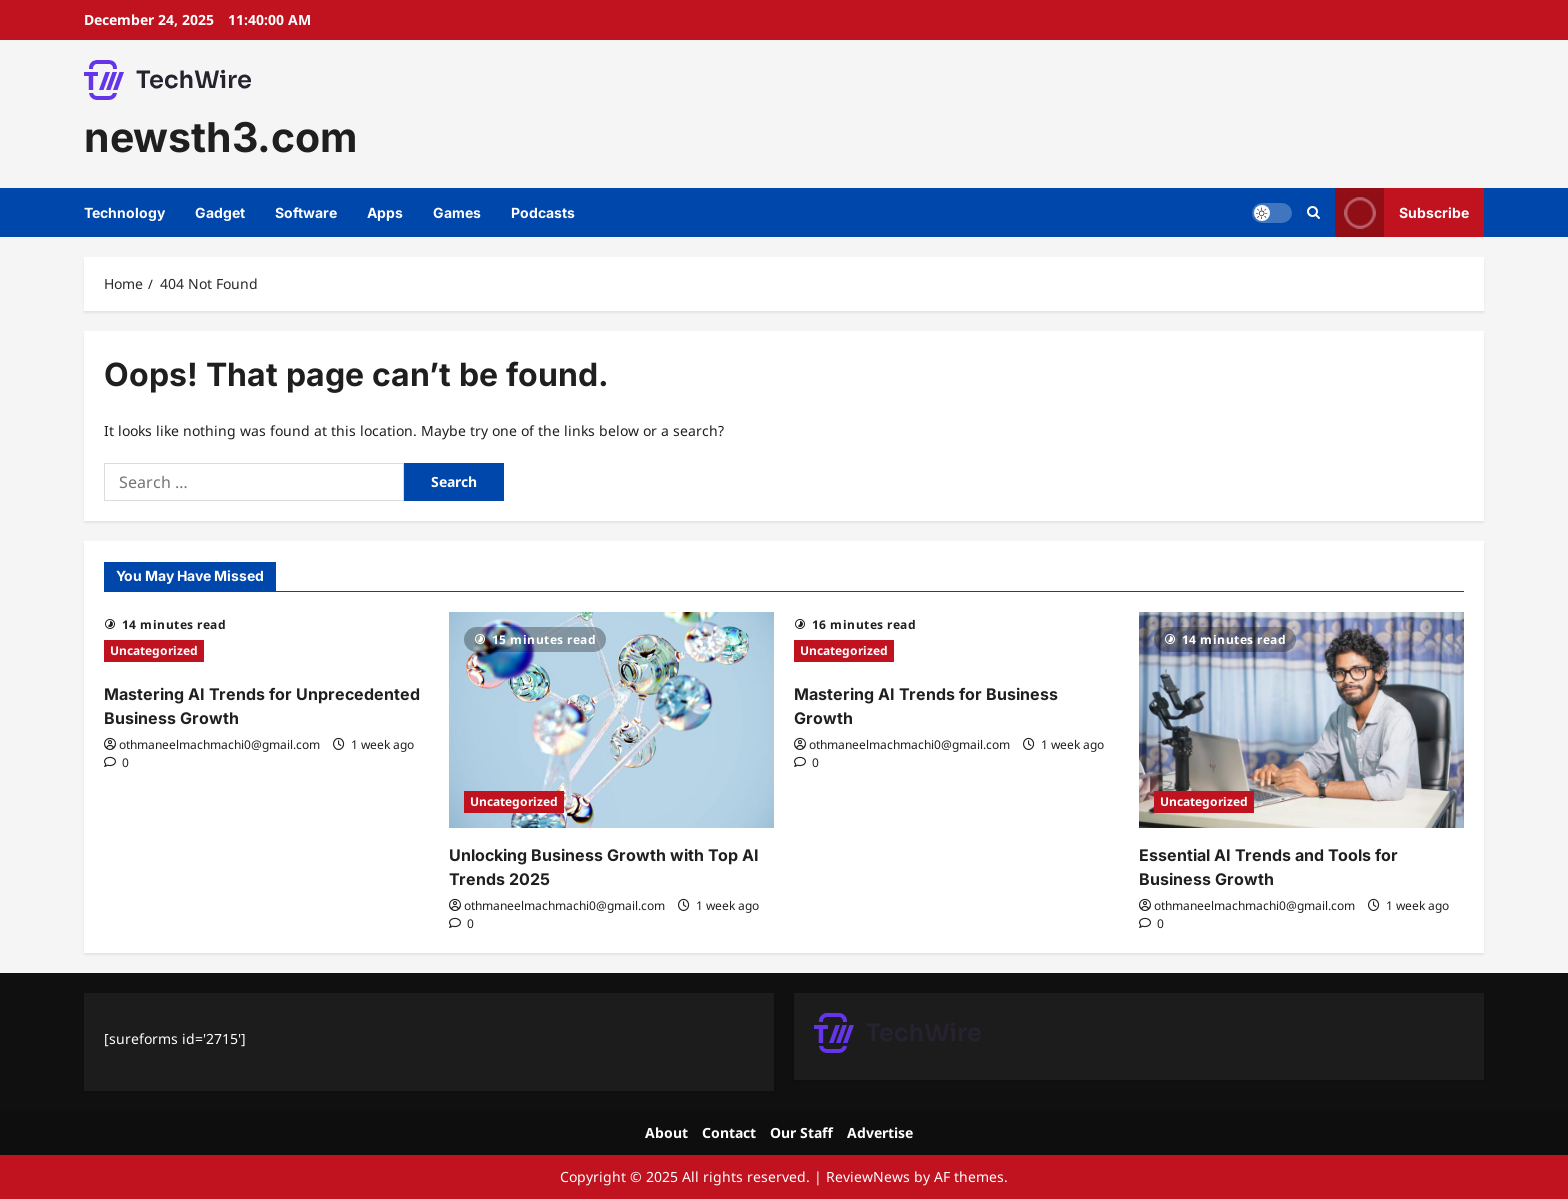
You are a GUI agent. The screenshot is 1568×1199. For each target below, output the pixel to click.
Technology (124, 212)
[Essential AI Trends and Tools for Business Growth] (1301, 720)
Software (306, 212)
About (666, 1132)
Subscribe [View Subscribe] (1402, 212)
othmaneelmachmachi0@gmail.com (219, 744)
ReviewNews (868, 1176)
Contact (729, 1132)
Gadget (220, 212)
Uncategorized (154, 650)
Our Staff (801, 1132)
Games (457, 212)
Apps (385, 212)
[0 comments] (116, 762)
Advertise (880, 1132)
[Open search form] (1313, 212)
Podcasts (543, 212)
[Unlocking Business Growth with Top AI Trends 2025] (611, 720)
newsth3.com (220, 137)
